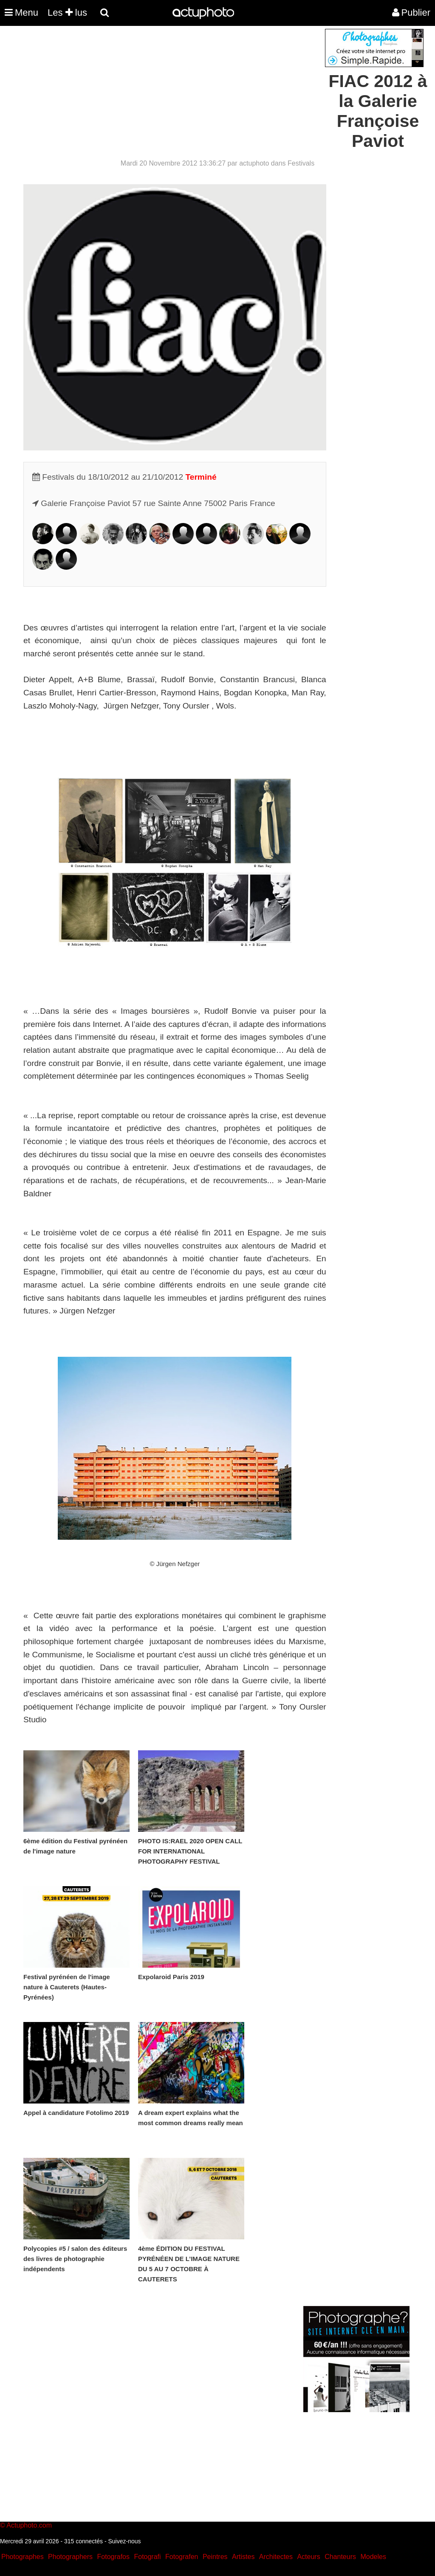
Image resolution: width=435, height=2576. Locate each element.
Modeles (373, 2556)
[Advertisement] (166, 88)
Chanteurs (340, 2556)
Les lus (67, 12)
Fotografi (147, 2556)
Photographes (22, 2556)
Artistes (243, 2556)
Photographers (70, 2556)
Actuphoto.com (29, 2525)
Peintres (215, 2556)
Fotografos (113, 2556)
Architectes (276, 2556)
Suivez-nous (124, 2541)
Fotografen (181, 2556)
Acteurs (308, 2556)
